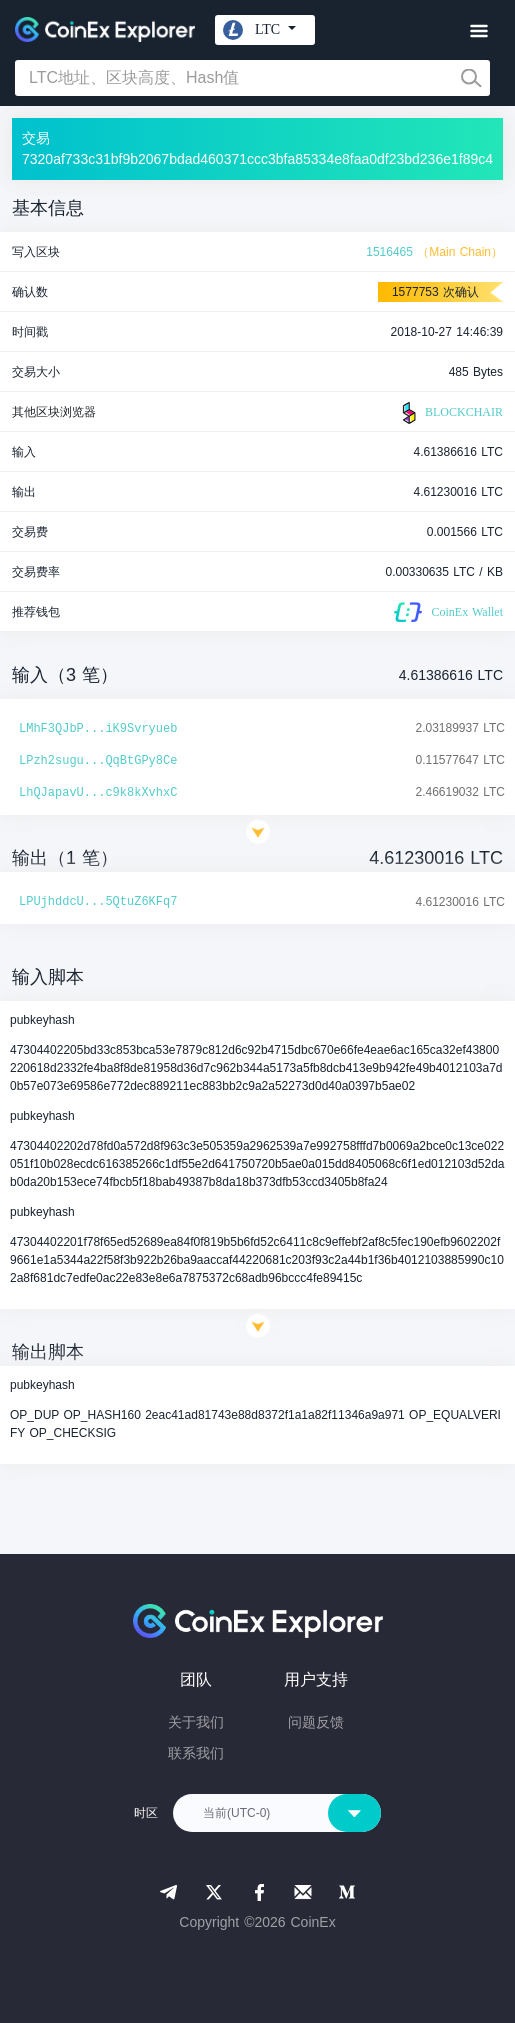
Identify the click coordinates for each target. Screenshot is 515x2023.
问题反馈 (316, 1722)
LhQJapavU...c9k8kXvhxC (98, 793)
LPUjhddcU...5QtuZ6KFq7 (98, 902)
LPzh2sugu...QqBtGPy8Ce (98, 761)
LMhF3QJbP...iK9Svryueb (98, 729)
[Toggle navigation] (478, 31)
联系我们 (196, 1753)
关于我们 (196, 1722)
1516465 (389, 252)
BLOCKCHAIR (450, 413)
